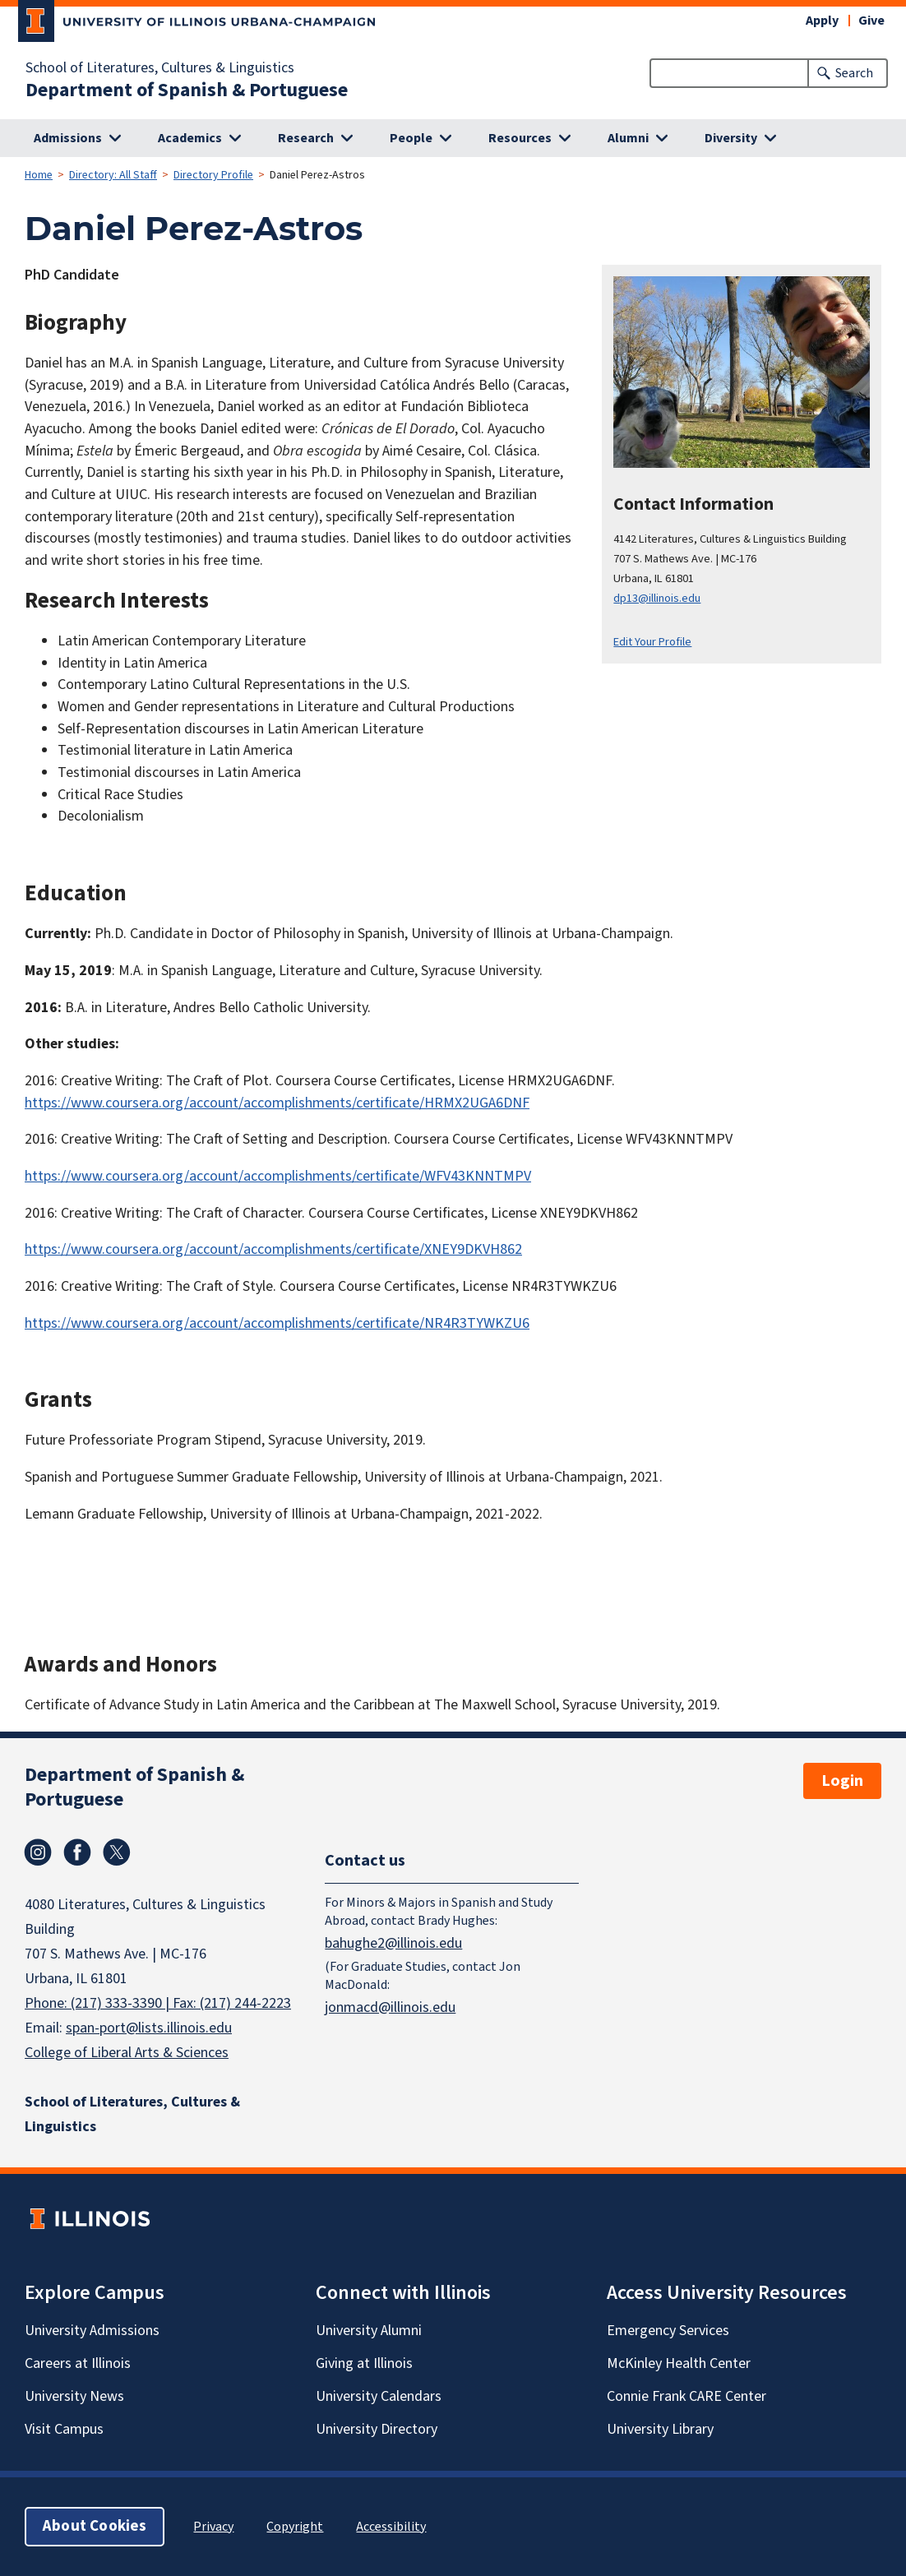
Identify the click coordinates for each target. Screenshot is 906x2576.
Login (842, 1780)
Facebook (77, 1852)
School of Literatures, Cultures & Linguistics (159, 68)
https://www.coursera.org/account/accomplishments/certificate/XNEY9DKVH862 (273, 1249)
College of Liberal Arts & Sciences (127, 2052)
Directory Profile (213, 175)
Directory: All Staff (113, 175)
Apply (822, 21)
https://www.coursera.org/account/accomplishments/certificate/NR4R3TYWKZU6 (277, 1323)
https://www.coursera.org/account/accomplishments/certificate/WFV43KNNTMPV (278, 1176)
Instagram (38, 1852)
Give (871, 21)
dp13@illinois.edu (656, 598)
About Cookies (94, 2526)
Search (854, 73)
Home (39, 175)
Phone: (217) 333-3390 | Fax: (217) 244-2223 (158, 2003)
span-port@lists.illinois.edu (149, 2028)
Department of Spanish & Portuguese (186, 90)
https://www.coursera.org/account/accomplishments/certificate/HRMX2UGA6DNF (277, 1103)
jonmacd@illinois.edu (390, 2006)
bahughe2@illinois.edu (393, 1942)
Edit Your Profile (652, 641)
